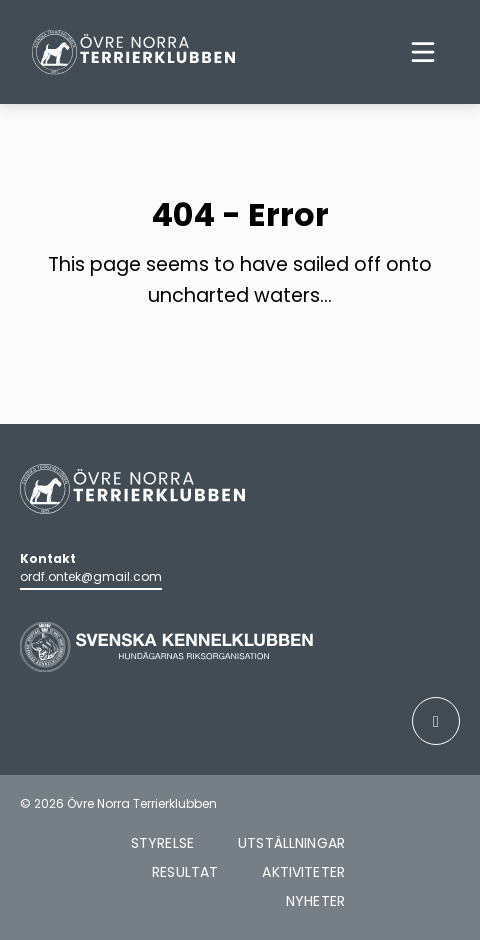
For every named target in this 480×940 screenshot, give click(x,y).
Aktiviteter (303, 872)
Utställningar (291, 843)
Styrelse (162, 843)
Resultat (185, 872)
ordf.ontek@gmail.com (91, 576)
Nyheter (315, 901)
